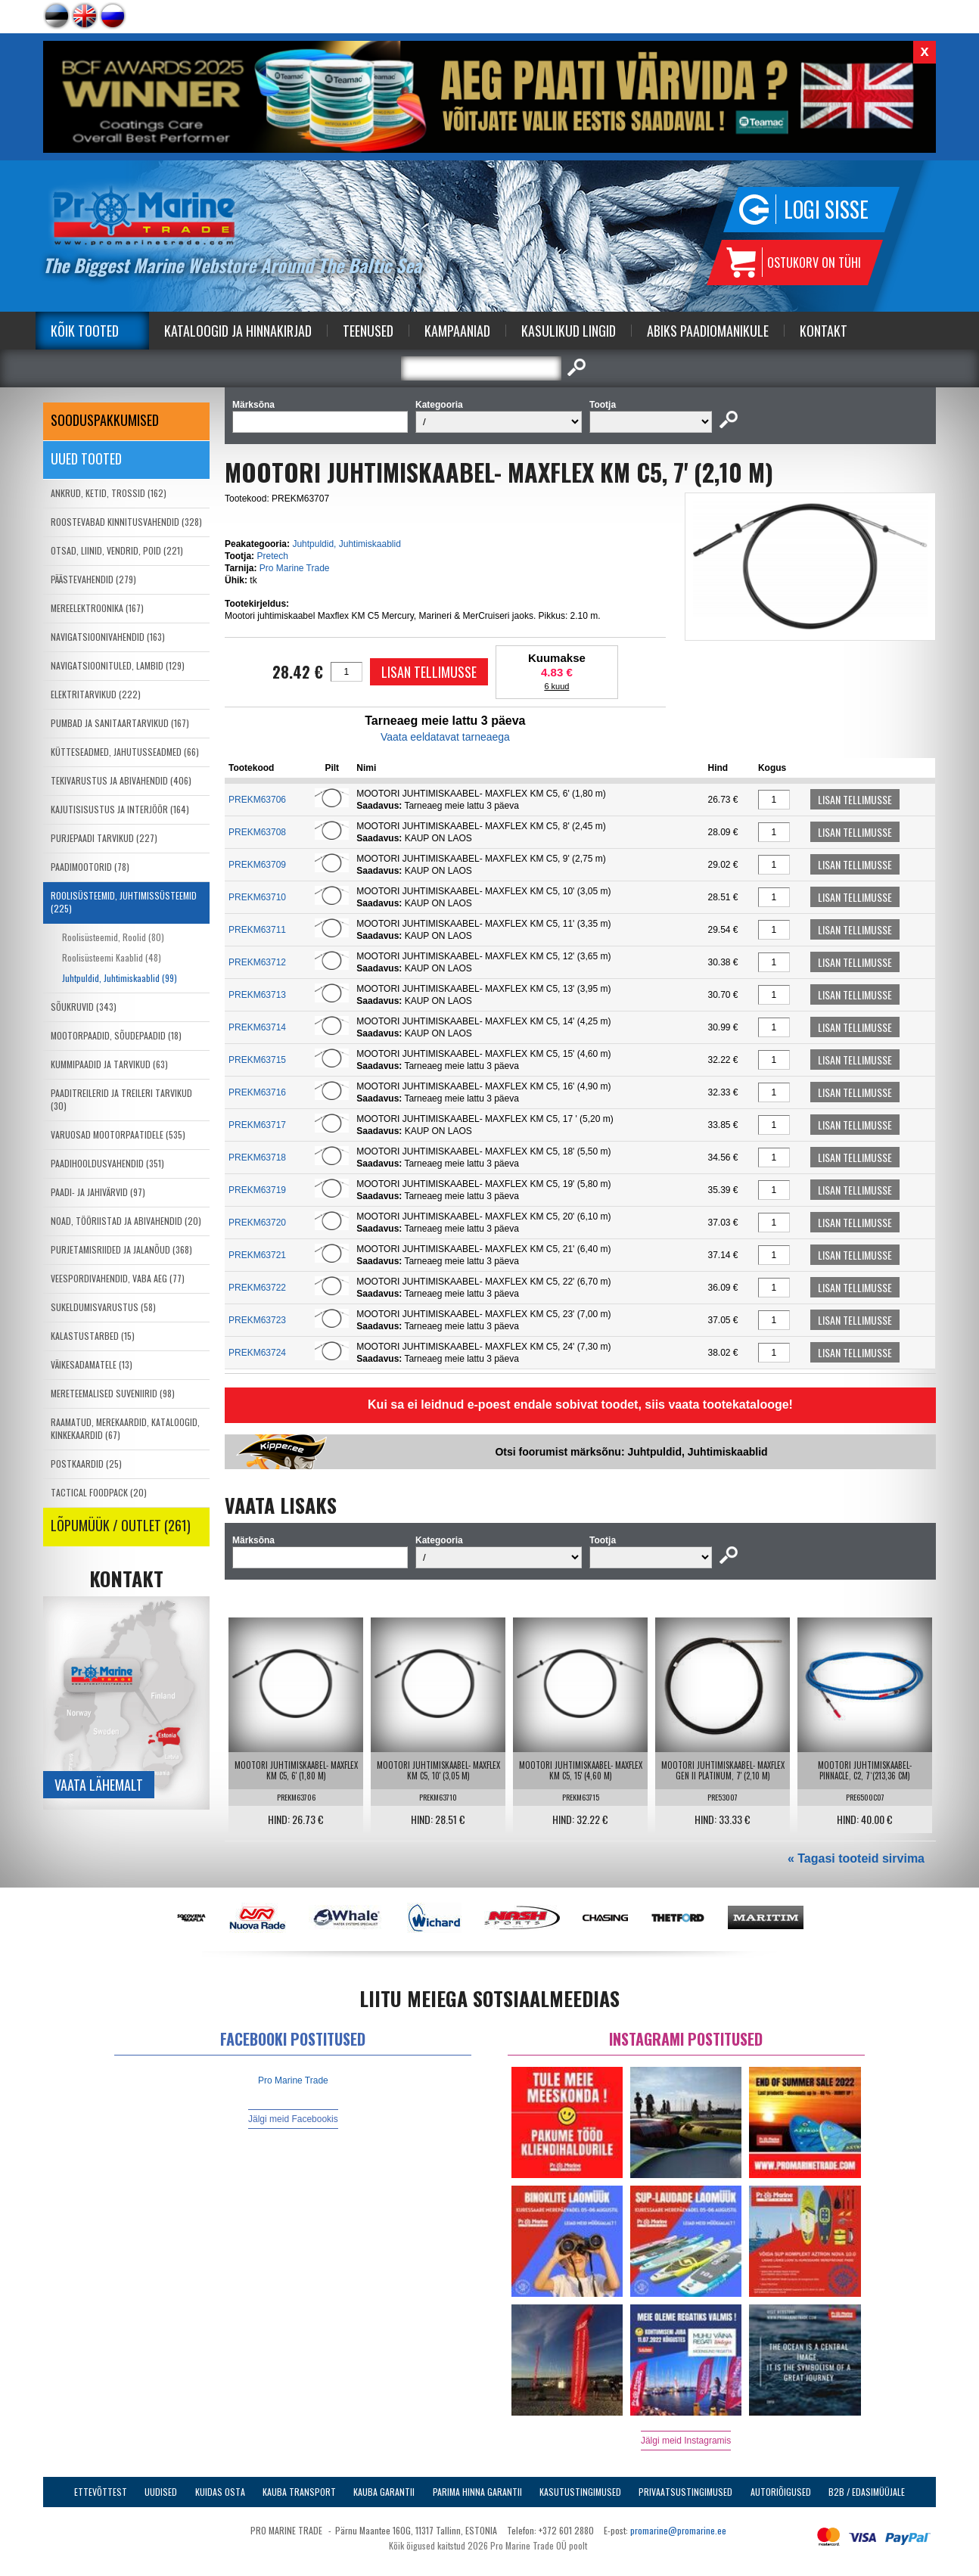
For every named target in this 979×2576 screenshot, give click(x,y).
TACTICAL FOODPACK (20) (99, 1492)
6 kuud (556, 686)
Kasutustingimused (580, 2491)
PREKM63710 (257, 897)
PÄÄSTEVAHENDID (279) (93, 579)
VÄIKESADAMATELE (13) (91, 1364)
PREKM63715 (257, 1060)
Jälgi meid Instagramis (686, 2440)
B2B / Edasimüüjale (866, 2491)
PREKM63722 (257, 1287)
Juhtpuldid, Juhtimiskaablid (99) (119, 977)
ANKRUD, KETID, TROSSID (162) (108, 492)
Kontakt (823, 331)
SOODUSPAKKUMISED (105, 420)
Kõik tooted (85, 330)
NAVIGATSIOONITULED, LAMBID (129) (118, 665)
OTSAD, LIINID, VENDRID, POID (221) (117, 550)
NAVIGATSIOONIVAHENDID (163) (108, 636)
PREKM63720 (257, 1222)
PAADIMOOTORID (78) (90, 866)
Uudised (161, 2491)
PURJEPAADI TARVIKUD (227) (104, 837)
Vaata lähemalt (98, 1784)
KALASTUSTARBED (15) (93, 1335)
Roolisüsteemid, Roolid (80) (113, 937)
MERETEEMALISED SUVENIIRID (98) (113, 1393)
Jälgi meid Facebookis (293, 2119)
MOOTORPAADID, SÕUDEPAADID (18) (116, 1035)
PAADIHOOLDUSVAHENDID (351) (107, 1163)
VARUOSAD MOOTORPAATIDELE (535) (118, 1134)
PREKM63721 (257, 1255)
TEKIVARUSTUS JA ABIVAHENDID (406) (121, 780)
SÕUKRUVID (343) (84, 1006)
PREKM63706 (257, 799)
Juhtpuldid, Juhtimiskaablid (346, 544)
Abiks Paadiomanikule (708, 331)
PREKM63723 (257, 1320)
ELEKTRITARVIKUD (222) (96, 694)
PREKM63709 (257, 864)
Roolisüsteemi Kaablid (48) (111, 957)
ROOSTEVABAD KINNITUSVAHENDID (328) (126, 521)
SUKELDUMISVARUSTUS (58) (103, 1306)
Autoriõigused (781, 2491)
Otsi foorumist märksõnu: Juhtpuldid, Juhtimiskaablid (631, 1452)
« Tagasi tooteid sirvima (856, 1858)
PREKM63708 (257, 832)
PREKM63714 (257, 1027)
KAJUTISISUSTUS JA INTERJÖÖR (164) (120, 809)
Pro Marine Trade (295, 568)
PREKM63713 (257, 995)
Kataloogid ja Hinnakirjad (238, 331)
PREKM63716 (257, 1092)
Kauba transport (299, 2491)
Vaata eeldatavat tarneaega (445, 737)
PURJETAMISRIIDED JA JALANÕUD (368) (121, 1249)
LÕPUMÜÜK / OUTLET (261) (121, 1525)
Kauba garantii (384, 2491)
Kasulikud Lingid (568, 331)
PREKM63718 (257, 1157)
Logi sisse (826, 209)
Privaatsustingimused (685, 2491)
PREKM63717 (257, 1125)
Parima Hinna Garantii (477, 2491)
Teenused (368, 331)
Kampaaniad (457, 331)
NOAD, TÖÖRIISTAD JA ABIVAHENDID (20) (126, 1220)
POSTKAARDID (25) (86, 1463)
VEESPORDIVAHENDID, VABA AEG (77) (118, 1278)
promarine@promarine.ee (678, 2530)
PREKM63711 (257, 929)
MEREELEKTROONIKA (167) (97, 607)
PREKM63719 (257, 1190)
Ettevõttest (100, 2491)
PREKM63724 (257, 1352)
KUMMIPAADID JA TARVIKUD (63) (109, 1064)
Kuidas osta (220, 2491)
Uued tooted (86, 458)
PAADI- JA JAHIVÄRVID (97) (98, 1191)
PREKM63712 (257, 962)
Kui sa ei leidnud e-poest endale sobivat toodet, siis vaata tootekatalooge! (580, 1404)
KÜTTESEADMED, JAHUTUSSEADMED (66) (125, 751)
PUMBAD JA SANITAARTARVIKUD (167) (120, 722)
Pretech (271, 556)
